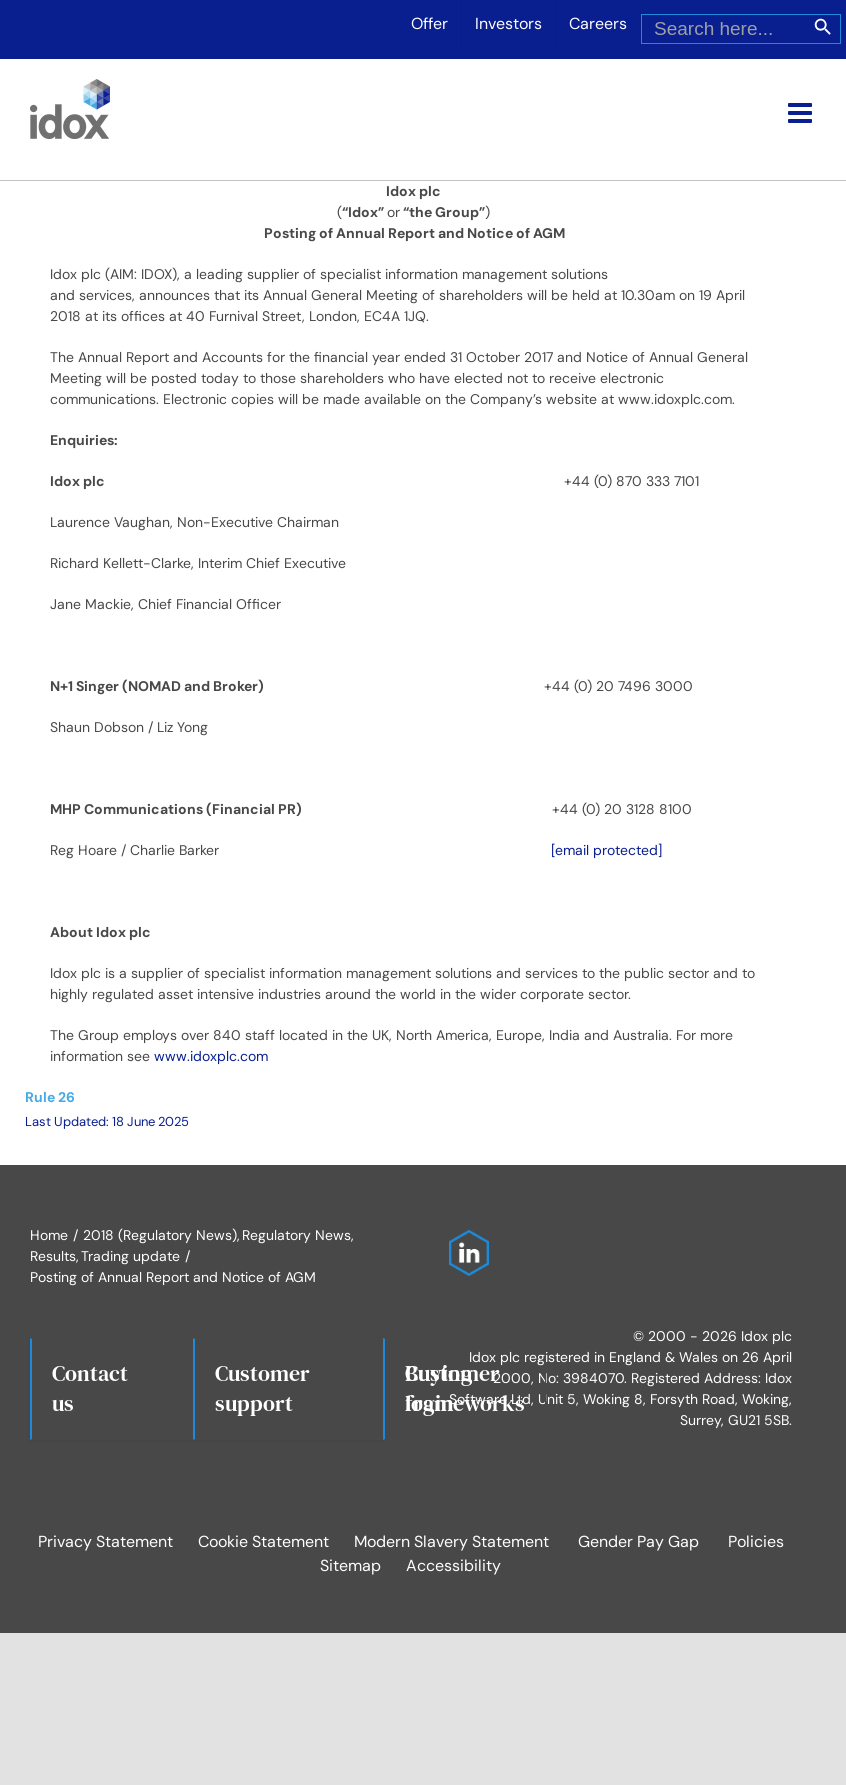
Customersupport (262, 1388)
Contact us (90, 1388)
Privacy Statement (105, 1541)
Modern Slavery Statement (451, 1541)
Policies (756, 1541)
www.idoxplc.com (211, 1056)
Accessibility (453, 1565)
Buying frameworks (465, 1388)
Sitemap (350, 1565)
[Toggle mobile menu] (802, 113)
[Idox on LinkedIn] (464, 1240)
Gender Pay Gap (638, 1541)
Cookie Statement (263, 1541)
